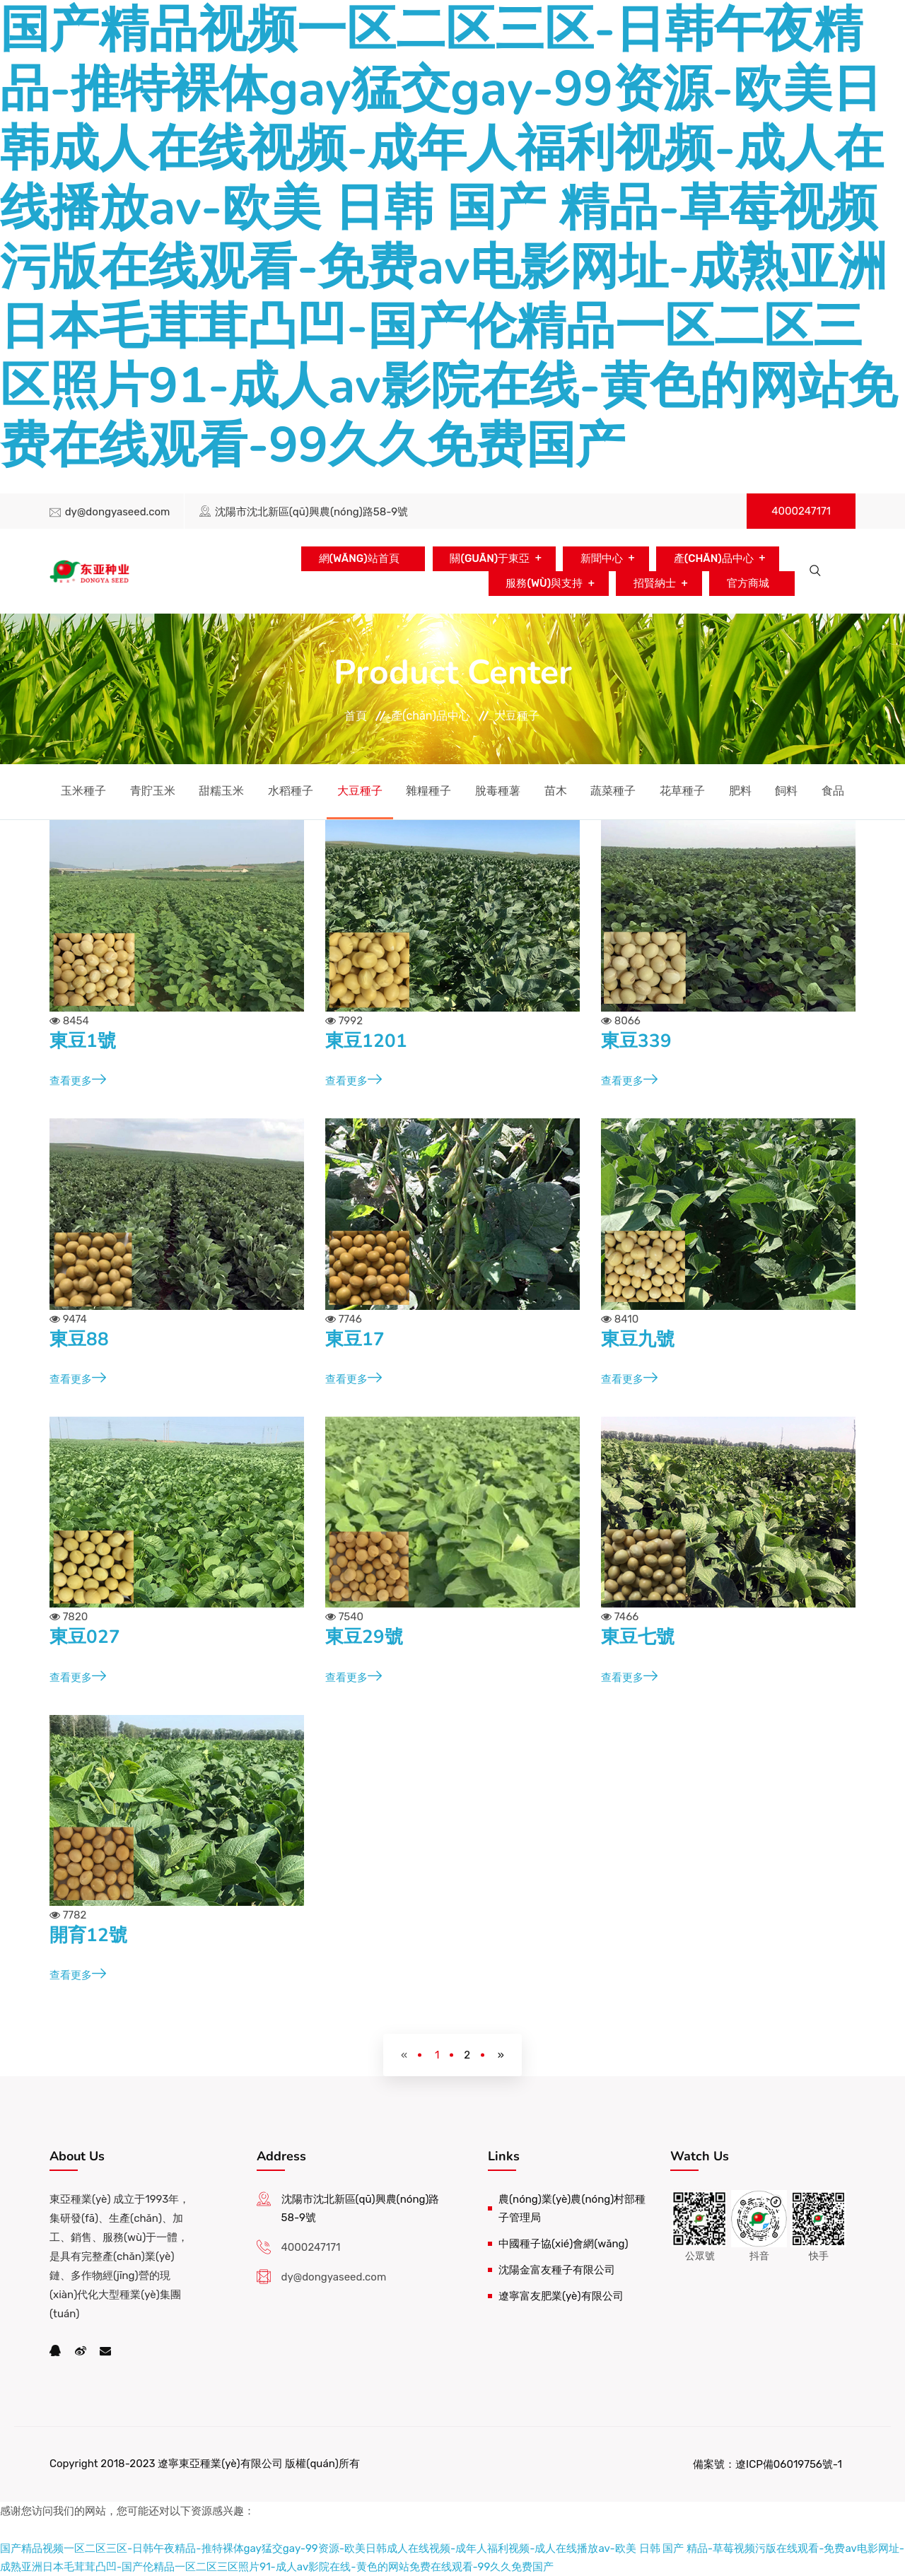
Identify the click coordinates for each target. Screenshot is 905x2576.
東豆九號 (638, 1339)
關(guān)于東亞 (490, 558)
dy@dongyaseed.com (117, 511)
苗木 (555, 790)
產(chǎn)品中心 (713, 558)
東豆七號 (638, 1636)
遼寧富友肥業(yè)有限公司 (561, 2296)
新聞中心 (601, 558)
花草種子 (682, 790)
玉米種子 (83, 790)
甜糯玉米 (221, 790)
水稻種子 (290, 790)
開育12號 (88, 1935)
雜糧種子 (428, 790)
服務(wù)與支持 (544, 583)
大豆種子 (516, 715)
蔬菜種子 (613, 790)
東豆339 (636, 1041)
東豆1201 (366, 1041)
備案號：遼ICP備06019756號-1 (767, 2464)
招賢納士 (655, 583)
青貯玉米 (152, 790)
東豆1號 (82, 1041)
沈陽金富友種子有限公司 (556, 2270)
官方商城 (748, 583)
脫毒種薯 (497, 790)
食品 (833, 790)
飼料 (786, 790)
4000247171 (801, 511)
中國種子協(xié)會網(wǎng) (563, 2243)
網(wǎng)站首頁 (358, 558)
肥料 (740, 790)
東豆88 (79, 1339)
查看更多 (77, 1081)
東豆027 (84, 1636)
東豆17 (355, 1339)
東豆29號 (364, 1636)
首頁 (355, 715)
